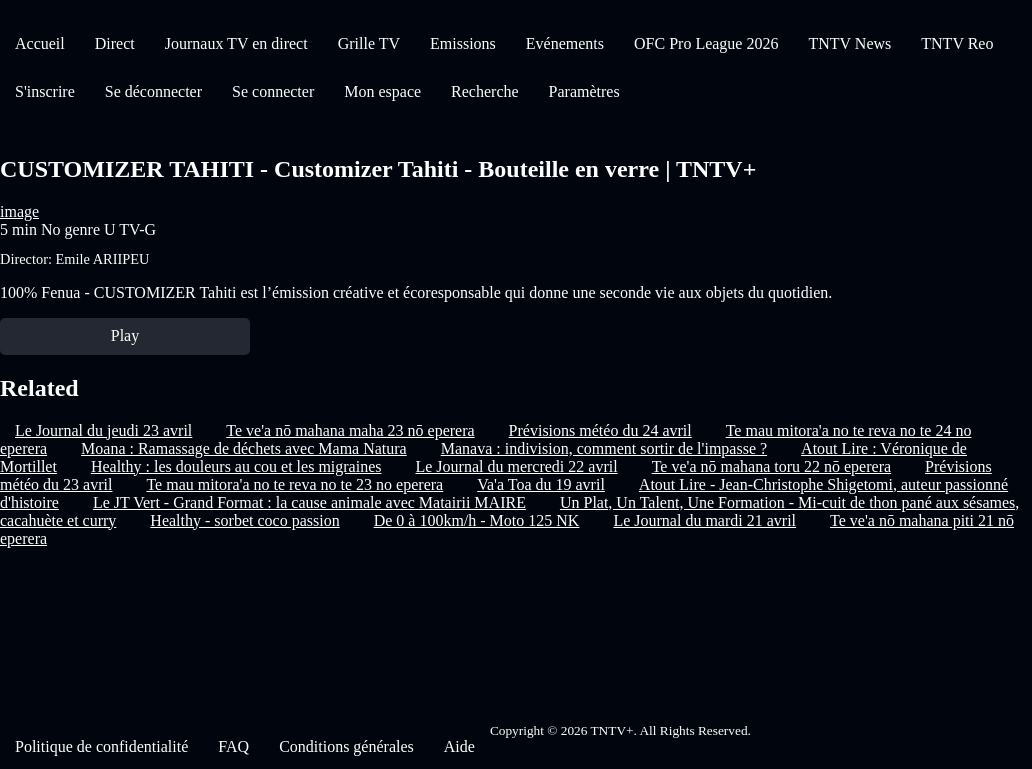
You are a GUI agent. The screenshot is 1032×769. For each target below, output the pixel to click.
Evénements (565, 43)
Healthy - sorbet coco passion (244, 520)
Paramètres (584, 91)
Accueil (40, 43)
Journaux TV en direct (236, 43)
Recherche (485, 91)
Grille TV (369, 43)
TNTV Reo (957, 43)
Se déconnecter (153, 91)
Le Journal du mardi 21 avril (704, 520)
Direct (115, 43)
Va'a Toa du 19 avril (541, 484)
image (19, 211)
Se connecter (273, 91)
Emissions (463, 43)
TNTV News (849, 43)
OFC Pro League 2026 (706, 43)
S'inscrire (45, 91)
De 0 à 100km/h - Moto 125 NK (477, 520)
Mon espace (382, 91)
